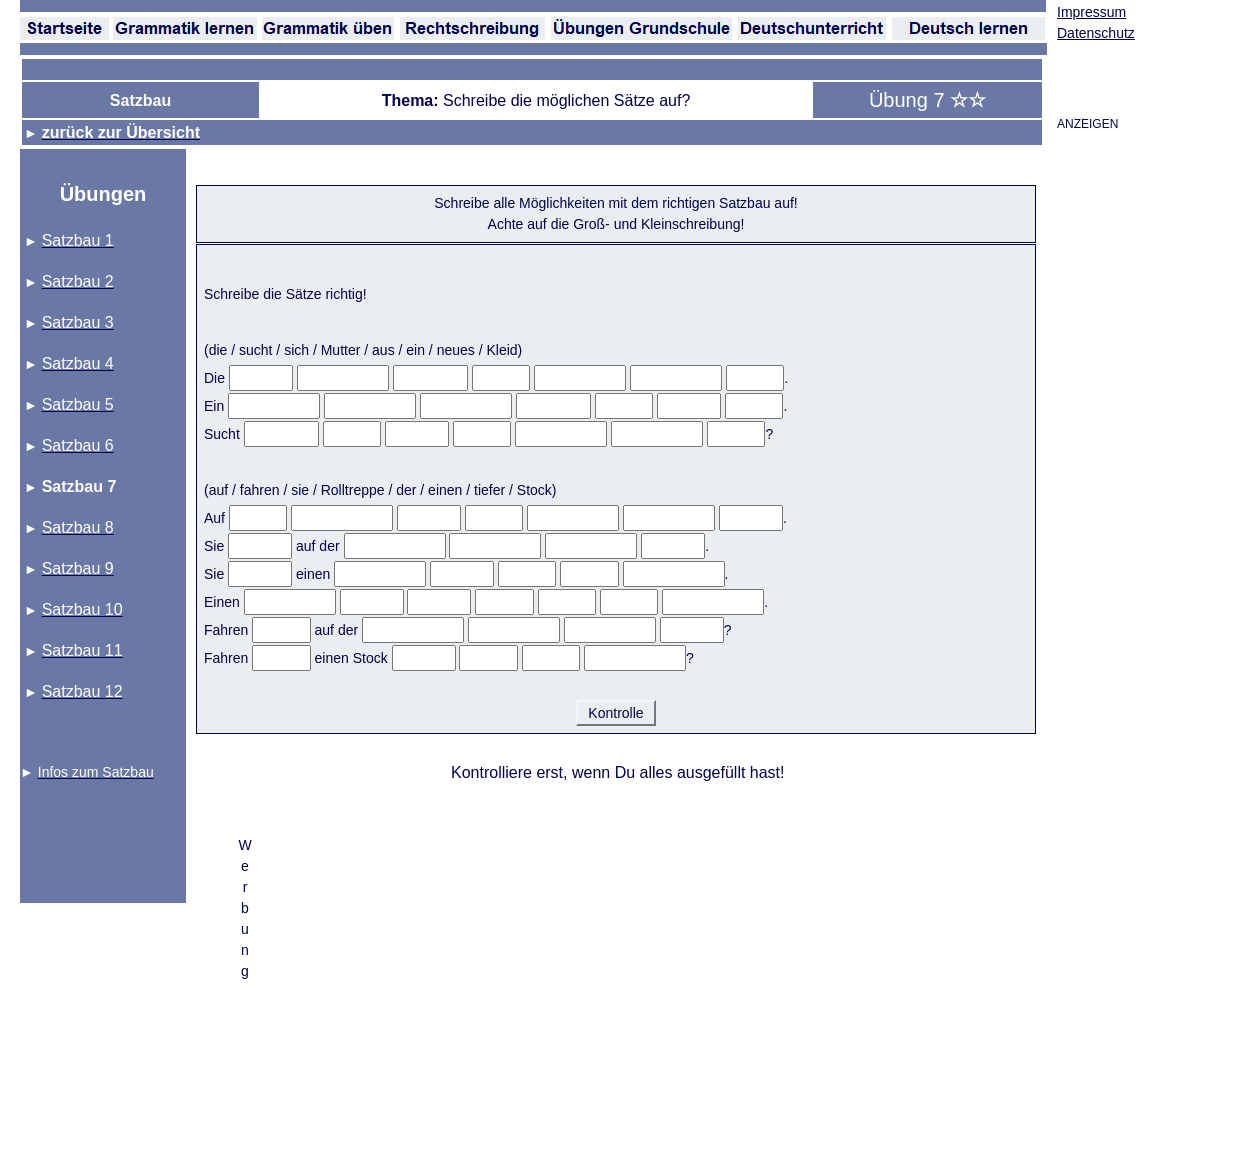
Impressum (1091, 12)
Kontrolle (615, 713)
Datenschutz (1096, 33)
